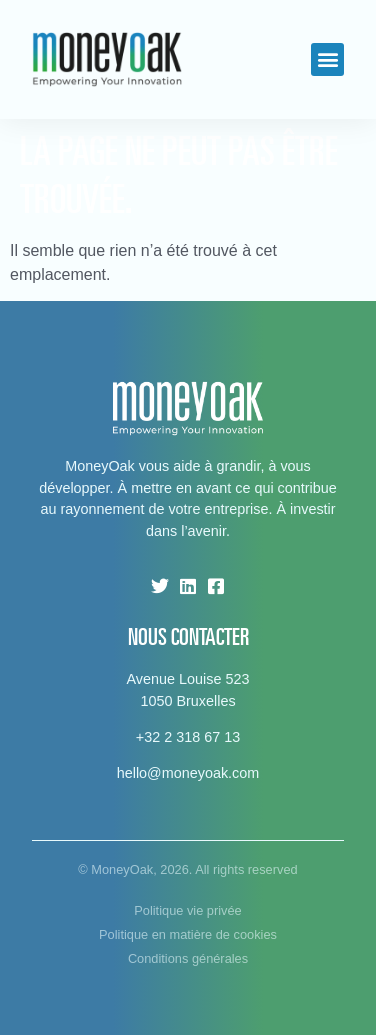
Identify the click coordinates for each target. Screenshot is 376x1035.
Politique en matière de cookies (188, 934)
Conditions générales (188, 958)
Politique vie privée (187, 910)
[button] (327, 59)
